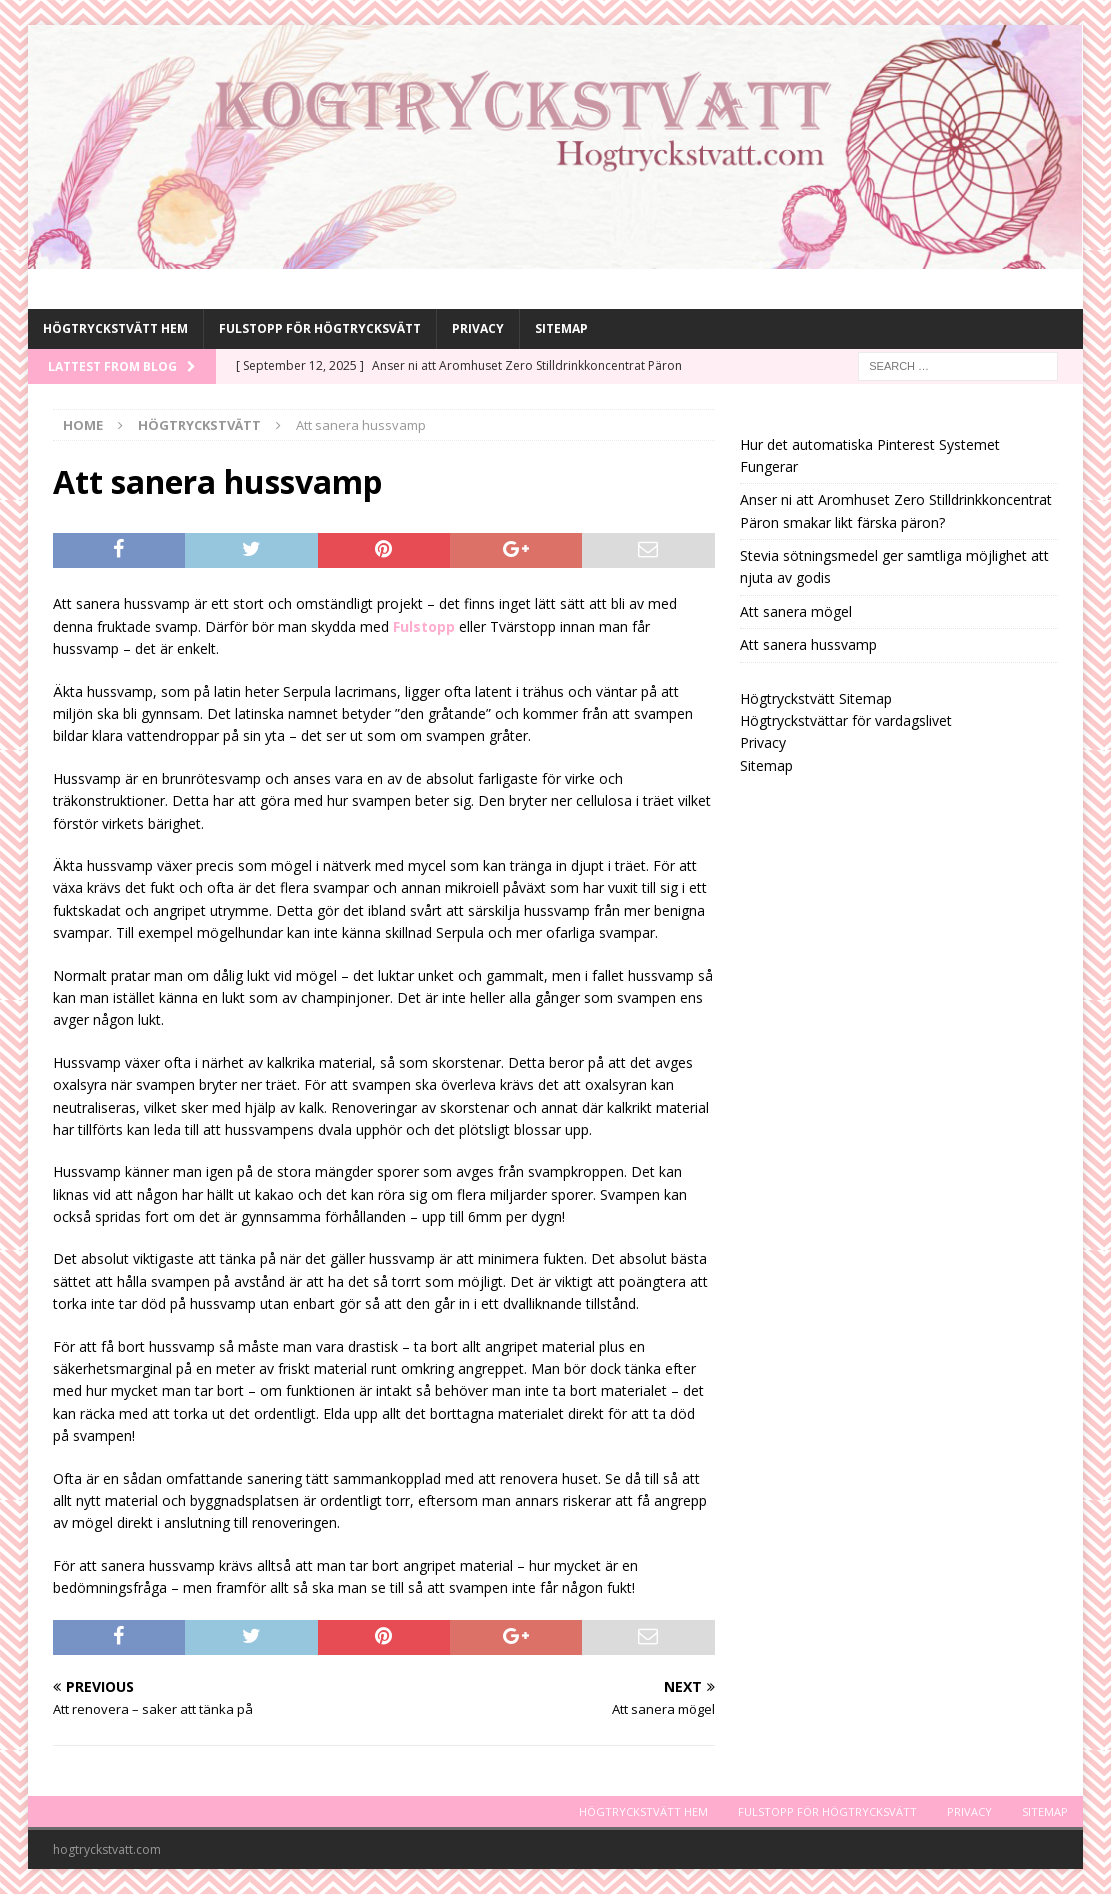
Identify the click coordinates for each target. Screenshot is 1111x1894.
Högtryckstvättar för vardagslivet (846, 720)
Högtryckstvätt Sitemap (816, 698)
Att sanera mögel (796, 611)
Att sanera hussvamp (808, 644)
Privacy (478, 328)
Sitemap (561, 328)
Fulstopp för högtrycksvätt (320, 328)
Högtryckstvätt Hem (115, 328)
